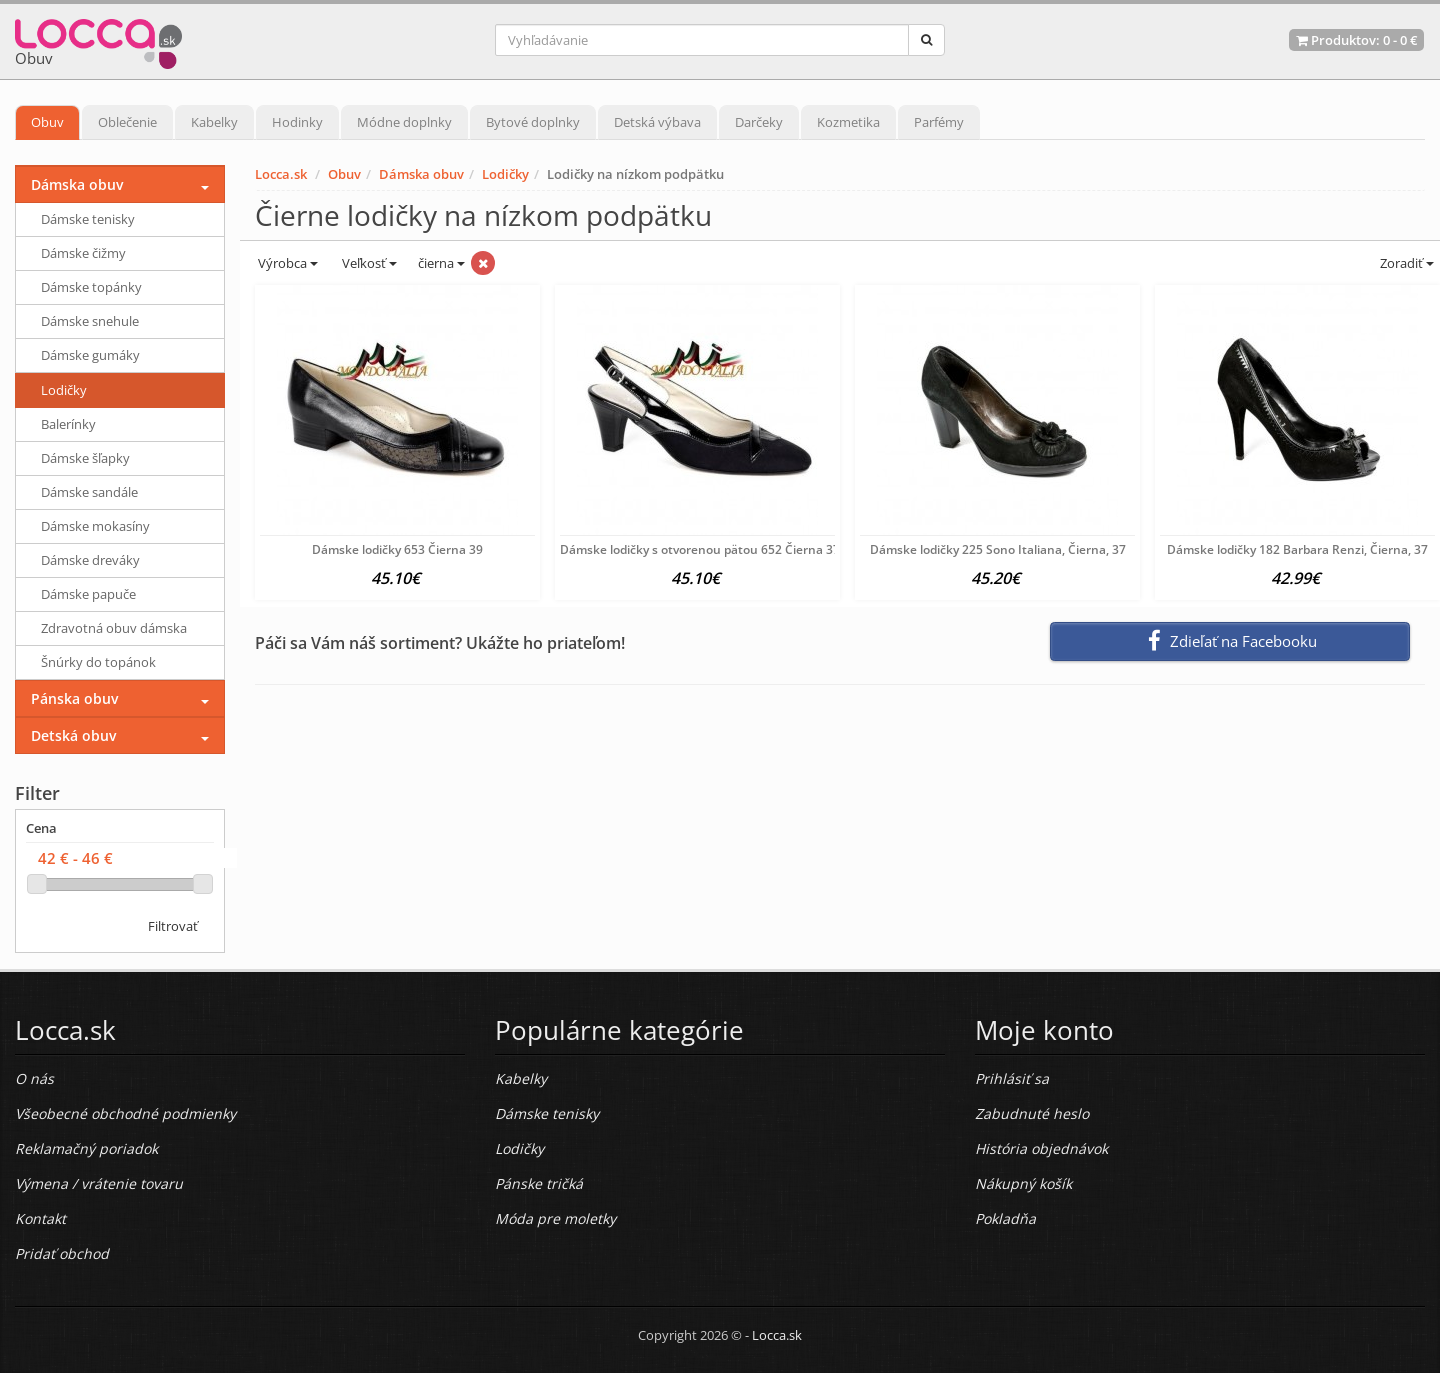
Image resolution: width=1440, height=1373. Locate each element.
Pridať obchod (62, 1253)
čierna (441, 263)
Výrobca (286, 263)
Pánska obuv (74, 698)
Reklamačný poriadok (86, 1148)
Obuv (47, 122)
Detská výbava (657, 122)
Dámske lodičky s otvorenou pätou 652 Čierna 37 (700, 549)
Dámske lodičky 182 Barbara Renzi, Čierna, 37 (1297, 549)
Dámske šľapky (85, 458)
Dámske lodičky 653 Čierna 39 (397, 549)
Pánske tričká (539, 1183)
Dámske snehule (90, 321)
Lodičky (505, 174)
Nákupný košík (1023, 1183)
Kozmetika (848, 122)
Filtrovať (173, 926)
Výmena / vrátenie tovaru (99, 1183)
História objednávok (1041, 1148)
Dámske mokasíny (95, 526)
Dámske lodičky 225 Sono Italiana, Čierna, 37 (998, 549)
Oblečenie (127, 122)
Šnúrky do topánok (98, 662)
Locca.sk (281, 174)
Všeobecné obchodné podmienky (125, 1113)
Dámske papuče (88, 594)
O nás (34, 1078)
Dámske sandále (89, 492)
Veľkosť (368, 263)
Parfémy (939, 122)
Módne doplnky (404, 122)
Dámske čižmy (83, 253)
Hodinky (297, 122)
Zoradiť (1405, 263)
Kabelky (214, 122)
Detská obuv (73, 735)
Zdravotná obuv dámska (114, 628)
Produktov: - (1356, 40)
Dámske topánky (91, 287)
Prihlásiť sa (1012, 1078)
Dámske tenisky (88, 219)
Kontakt (40, 1218)
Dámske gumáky (90, 355)
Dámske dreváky (90, 560)
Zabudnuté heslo (1032, 1113)
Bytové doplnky (533, 122)
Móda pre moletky (555, 1218)
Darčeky (759, 122)
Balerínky (68, 424)
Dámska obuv (421, 174)
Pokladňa (1005, 1218)
